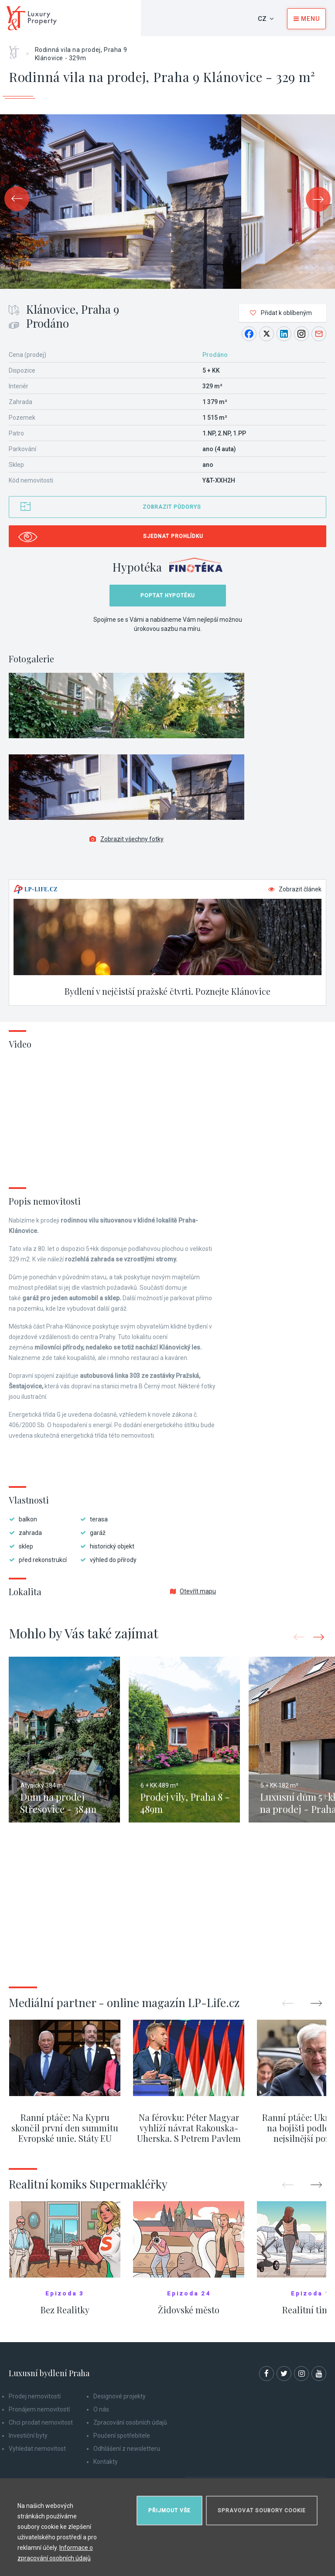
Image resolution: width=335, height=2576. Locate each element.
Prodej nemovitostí (35, 2396)
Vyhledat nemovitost (37, 2448)
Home (17, 49)
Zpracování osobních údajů (130, 2422)
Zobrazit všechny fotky (126, 839)
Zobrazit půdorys (172, 507)
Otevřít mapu (193, 1591)
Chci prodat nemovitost (41, 2422)
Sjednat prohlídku (173, 536)
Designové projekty (119, 2396)
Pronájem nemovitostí (39, 2409)
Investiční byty (28, 2435)
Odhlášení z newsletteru (126, 2448)
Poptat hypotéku (167, 596)
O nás (101, 2409)
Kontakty (105, 2461)
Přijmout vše (169, 2510)
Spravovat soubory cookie (262, 2510)
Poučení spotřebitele (121, 2435)
